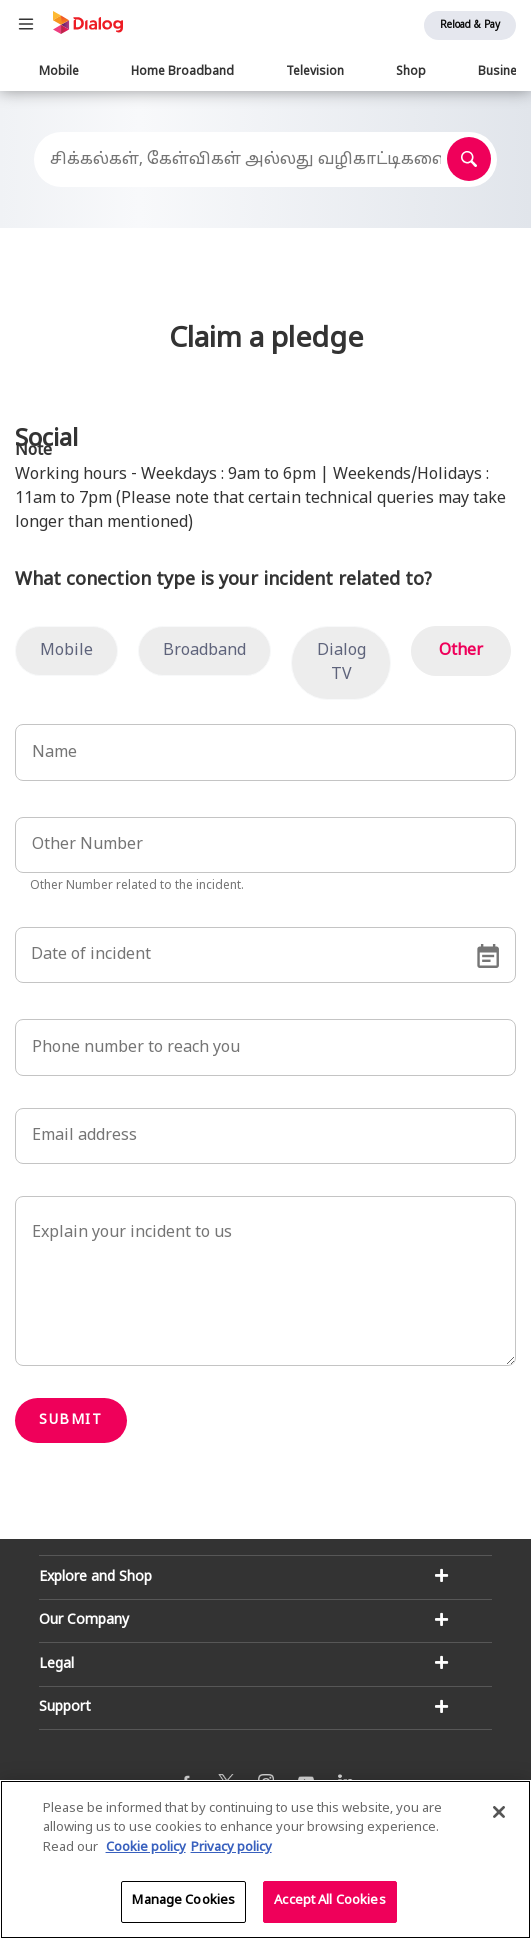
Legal (56, 1664)
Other (461, 651)
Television (315, 72)
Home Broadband (182, 72)
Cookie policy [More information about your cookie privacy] (146, 1848)
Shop (411, 72)
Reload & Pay (470, 25)
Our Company (84, 1620)
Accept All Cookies (329, 1902)
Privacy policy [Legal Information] (231, 1848)
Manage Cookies (183, 1902)
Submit (71, 1420)
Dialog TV (341, 663)
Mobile (59, 72)
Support (65, 1707)
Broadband (204, 651)
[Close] (499, 1812)
